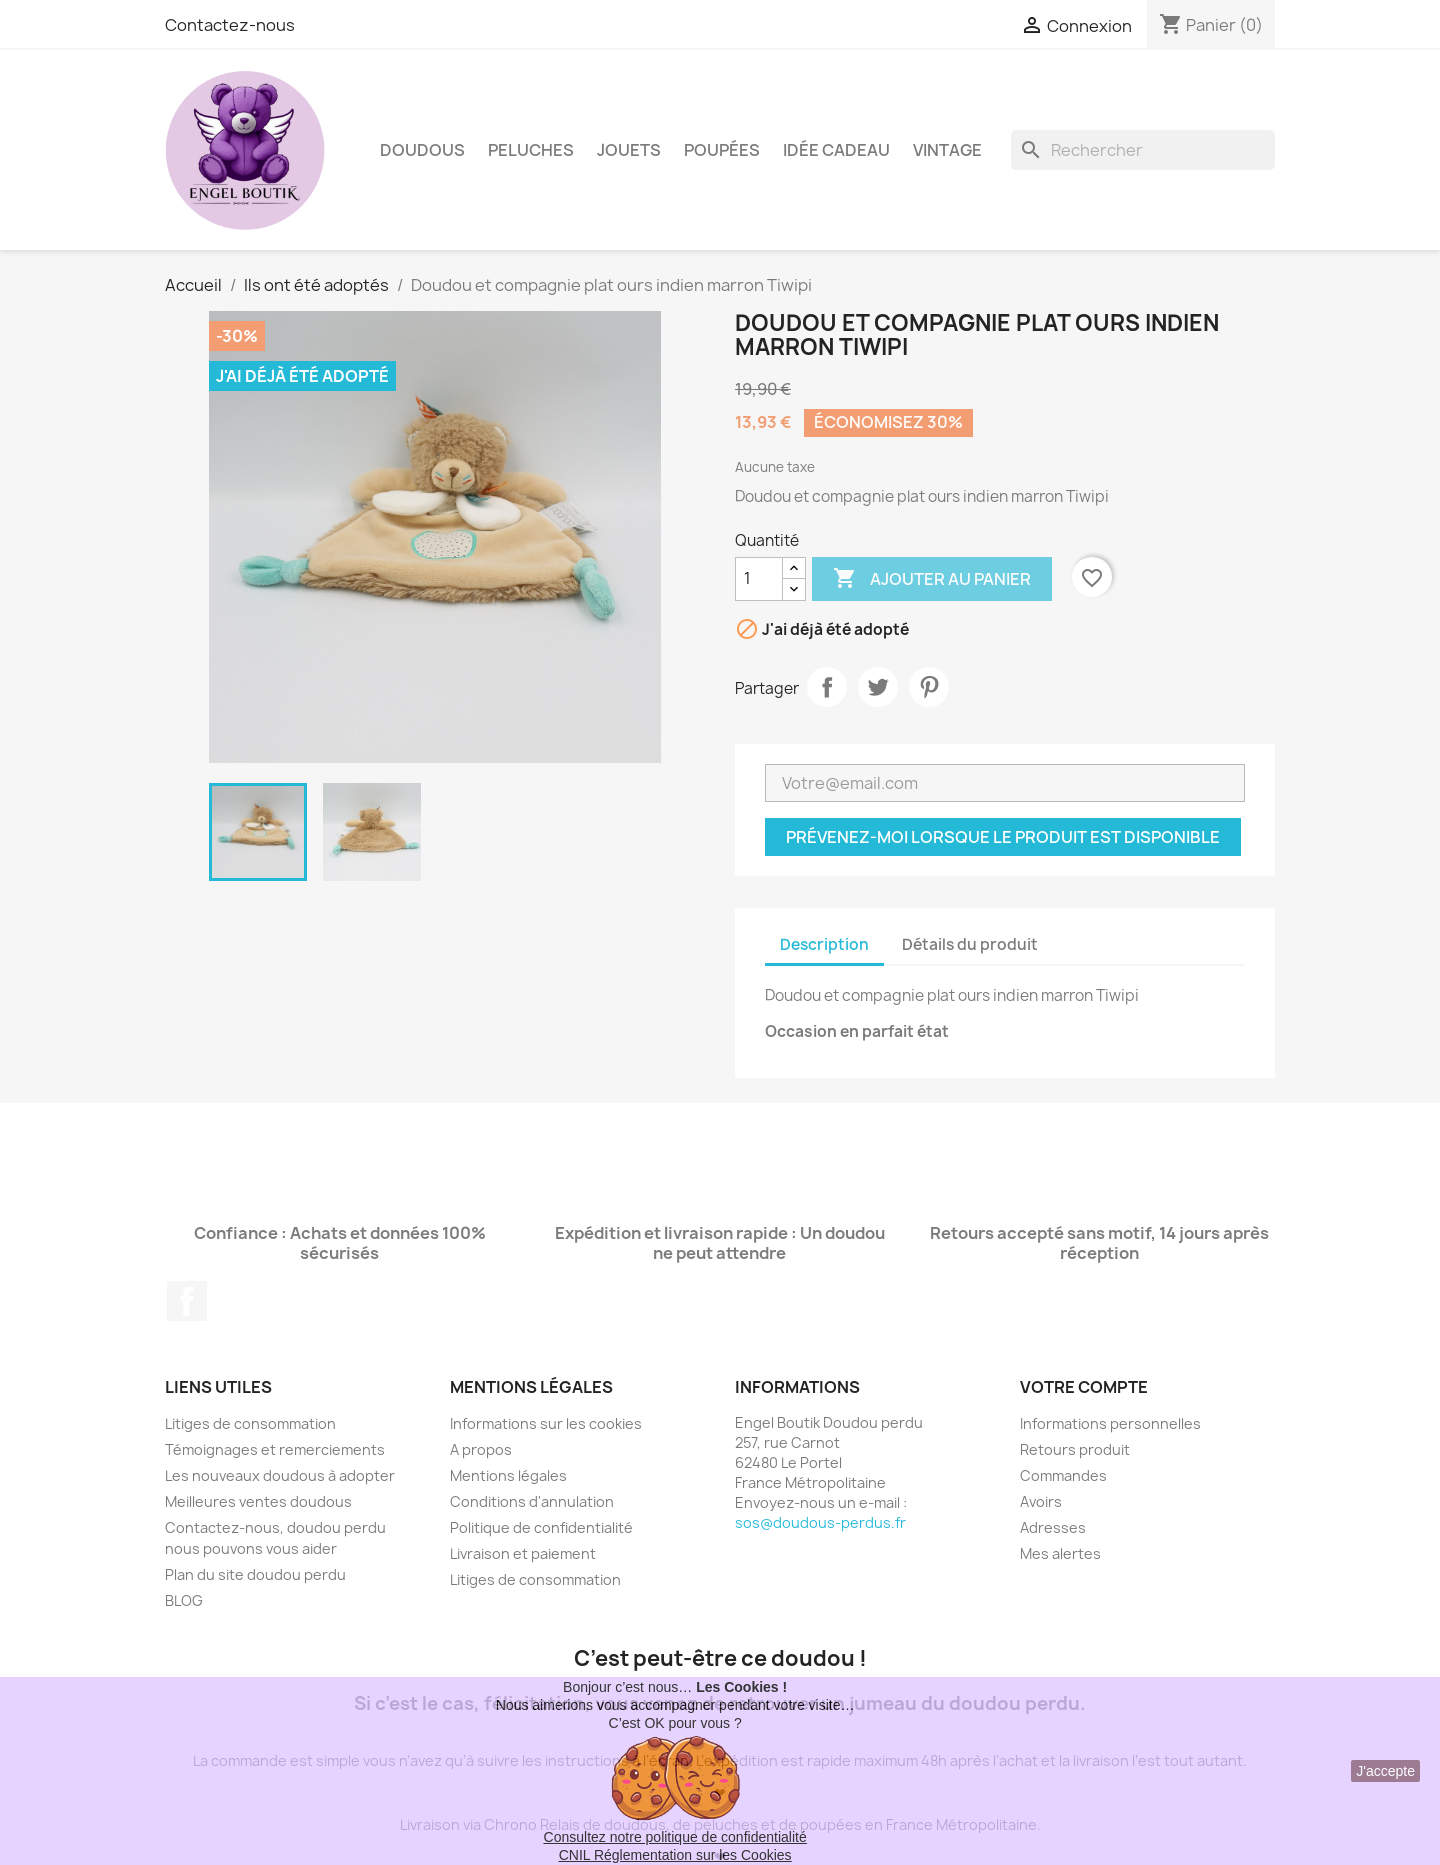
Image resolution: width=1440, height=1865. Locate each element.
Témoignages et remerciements (275, 1449)
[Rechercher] (1143, 150)
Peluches (531, 150)
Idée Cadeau (836, 150)
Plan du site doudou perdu (255, 1574)
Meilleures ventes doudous (258, 1501)
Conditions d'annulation (532, 1501)
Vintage (947, 150)
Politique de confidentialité (541, 1527)
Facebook (187, 1301)
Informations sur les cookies (546, 1423)
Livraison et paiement (523, 1553)
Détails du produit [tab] (970, 944)
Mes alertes (1060, 1553)
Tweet (878, 687)
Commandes (1063, 1475)
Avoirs (1041, 1501)
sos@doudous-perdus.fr (820, 1522)
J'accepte (1385, 1771)
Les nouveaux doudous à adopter (280, 1475)
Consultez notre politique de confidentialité (675, 1837)
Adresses (1053, 1527)
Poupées (722, 150)
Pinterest (929, 687)
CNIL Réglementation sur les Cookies (675, 1855)
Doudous (422, 150)
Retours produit (1075, 1449)
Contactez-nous (230, 25)
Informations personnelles (1110, 1423)
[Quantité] (759, 579)
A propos (481, 1449)
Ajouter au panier (932, 579)
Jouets (629, 150)
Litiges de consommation (250, 1423)
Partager (827, 687)
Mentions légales (508, 1475)
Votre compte (1084, 1387)
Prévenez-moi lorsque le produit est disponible (1003, 837)
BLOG (184, 1600)
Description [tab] (824, 944)
